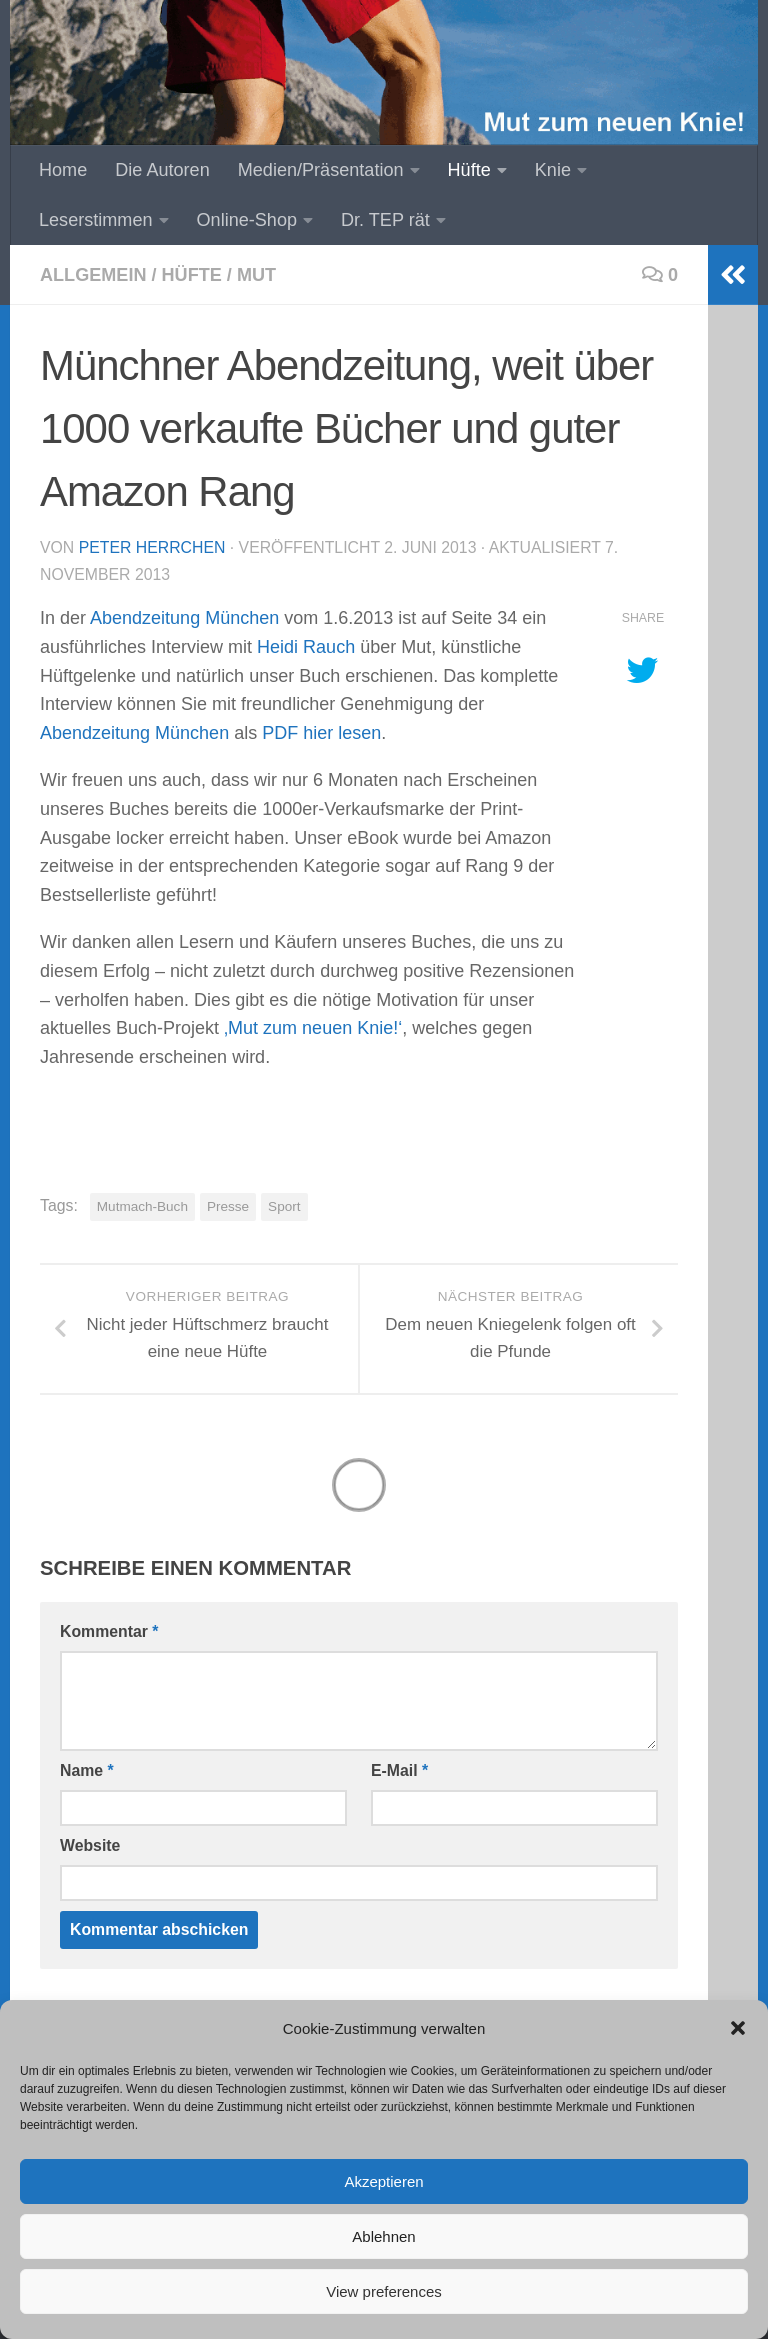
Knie (553, 170)
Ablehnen (383, 2236)
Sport (284, 1206)
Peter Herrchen (152, 547)
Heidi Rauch (306, 647)
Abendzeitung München (184, 618)
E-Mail (399, 1770)
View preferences (384, 2291)
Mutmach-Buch (142, 1206)
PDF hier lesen (321, 733)
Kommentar (109, 1631)
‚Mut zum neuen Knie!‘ (313, 1028)
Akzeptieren (383, 2181)
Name (87, 1770)
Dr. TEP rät (385, 220)
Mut (256, 275)
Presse (228, 1206)
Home (63, 170)
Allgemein (93, 275)
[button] (738, 2028)
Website (90, 1845)
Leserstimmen (96, 220)
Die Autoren (162, 170)
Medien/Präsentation (321, 170)
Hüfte (469, 170)
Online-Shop (247, 220)
